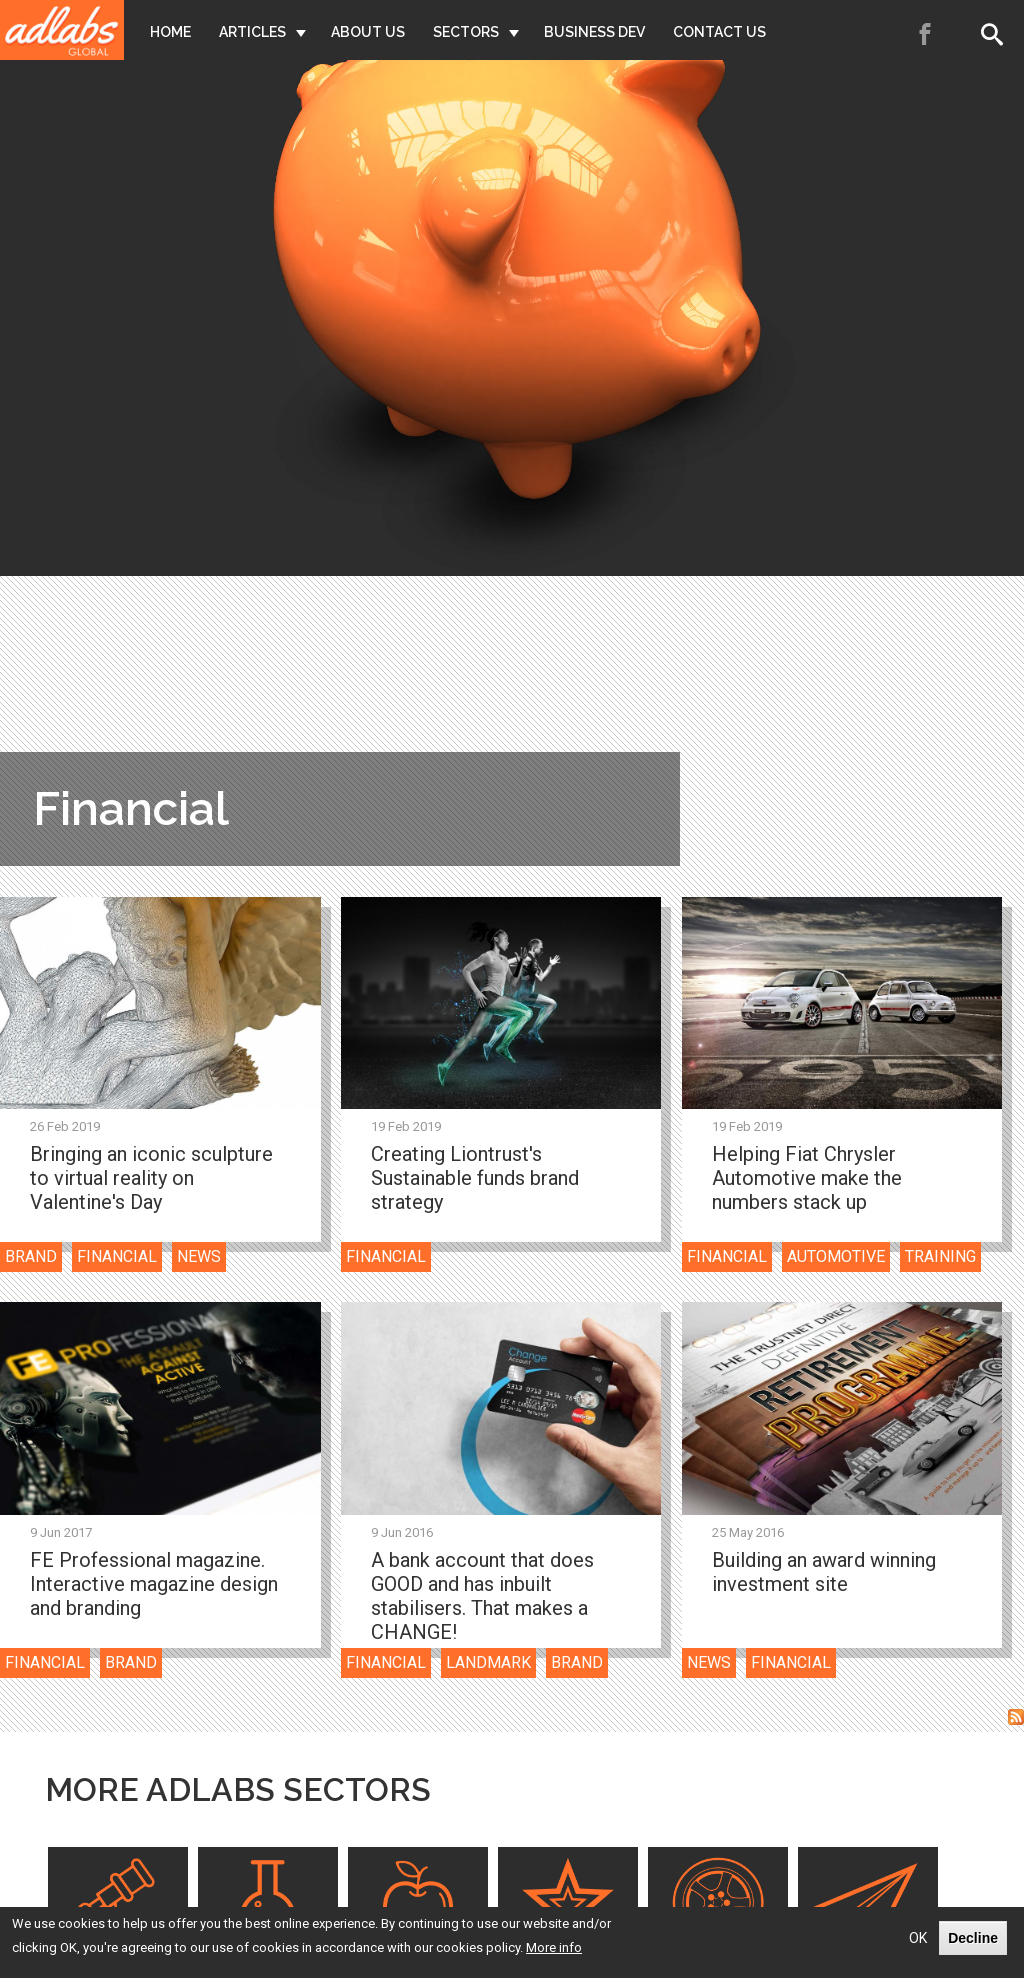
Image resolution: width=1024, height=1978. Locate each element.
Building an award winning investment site (824, 1572)
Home (170, 32)
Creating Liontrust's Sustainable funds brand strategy (475, 1178)
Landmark (488, 1662)
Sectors (466, 32)
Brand (31, 1256)
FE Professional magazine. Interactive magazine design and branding (154, 1584)
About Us (368, 32)
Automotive (836, 1256)
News (199, 1256)
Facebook (926, 34)
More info (554, 1947)
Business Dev (594, 32)
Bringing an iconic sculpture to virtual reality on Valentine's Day (151, 1178)
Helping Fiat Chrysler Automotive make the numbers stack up (807, 1178)
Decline (973, 1938)
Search (996, 34)
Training (940, 1256)
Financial (117, 1256)
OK (918, 1938)
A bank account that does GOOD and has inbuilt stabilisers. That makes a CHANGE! (482, 1596)
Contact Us (719, 32)
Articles (252, 32)
